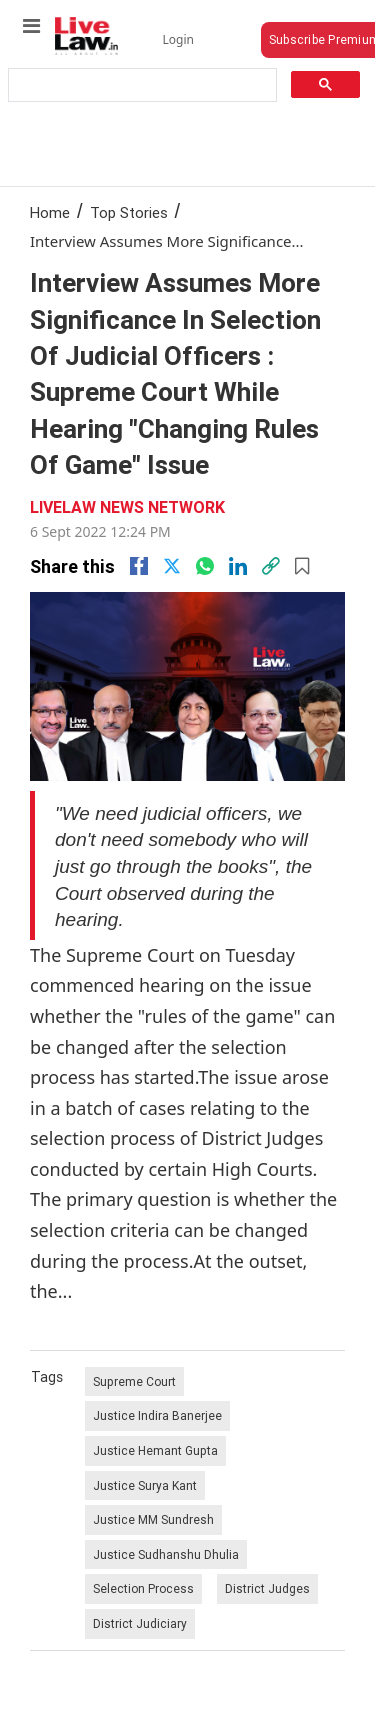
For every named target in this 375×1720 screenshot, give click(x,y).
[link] (271, 566)
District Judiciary (140, 1623)
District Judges (267, 1588)
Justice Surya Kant (145, 1485)
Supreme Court (134, 1381)
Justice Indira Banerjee (157, 1415)
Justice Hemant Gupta (155, 1450)
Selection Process (143, 1588)
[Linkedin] (238, 566)
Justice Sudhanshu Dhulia (166, 1554)
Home (50, 212)
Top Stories (129, 212)
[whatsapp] (205, 566)
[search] (141, 85)
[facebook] (139, 566)
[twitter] (172, 566)
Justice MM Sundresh (153, 1519)
